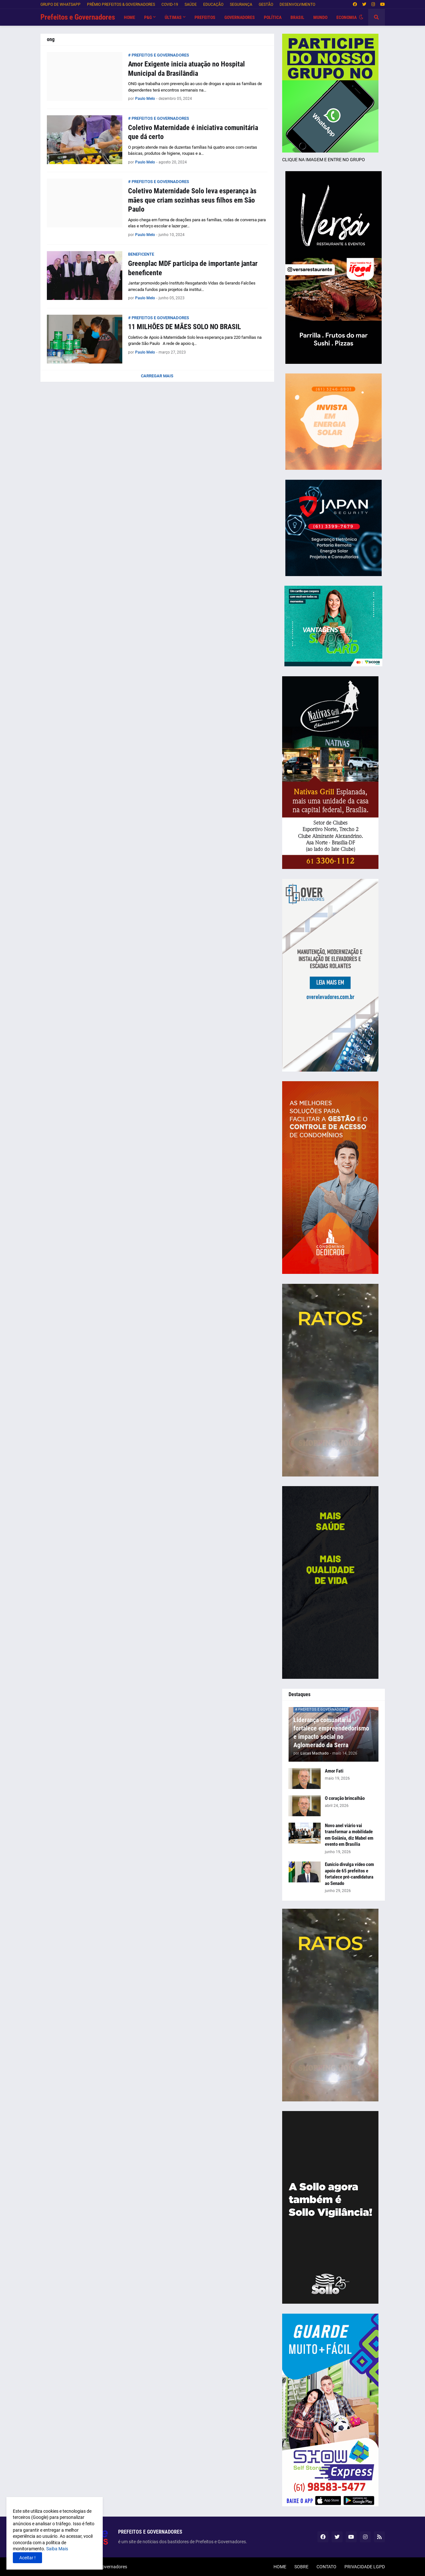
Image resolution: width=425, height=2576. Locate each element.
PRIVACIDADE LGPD (364, 2566)
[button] (361, 17)
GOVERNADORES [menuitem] (239, 17)
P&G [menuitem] (148, 17)
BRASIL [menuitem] (297, 17)
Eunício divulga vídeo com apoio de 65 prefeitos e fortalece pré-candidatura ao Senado (349, 1874)
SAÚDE (191, 4)
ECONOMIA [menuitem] (346, 17)
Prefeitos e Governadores (77, 17)
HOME (279, 2566)
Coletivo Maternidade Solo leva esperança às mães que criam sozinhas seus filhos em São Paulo (192, 200)
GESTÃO (266, 4)
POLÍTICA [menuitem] (273, 17)
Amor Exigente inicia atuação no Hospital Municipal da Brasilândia (186, 68)
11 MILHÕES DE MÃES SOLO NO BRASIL (184, 327)
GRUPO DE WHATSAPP (60, 4)
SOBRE (301, 2566)
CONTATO (326, 2566)
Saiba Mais (56, 2548)
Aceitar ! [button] (27, 2557)
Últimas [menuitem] (173, 17)
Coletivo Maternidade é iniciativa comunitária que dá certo (193, 132)
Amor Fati (334, 1771)
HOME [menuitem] (129, 17)
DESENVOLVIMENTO (297, 4)
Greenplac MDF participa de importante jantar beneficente (192, 268)
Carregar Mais (157, 375)
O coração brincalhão (345, 1798)
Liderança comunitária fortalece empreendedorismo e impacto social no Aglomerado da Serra (331, 1732)
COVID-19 (169, 4)
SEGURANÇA (241, 4)
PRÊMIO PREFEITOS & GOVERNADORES (121, 4)
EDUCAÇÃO (213, 4)
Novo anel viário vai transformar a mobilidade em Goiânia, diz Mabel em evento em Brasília (349, 1835)
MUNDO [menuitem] (320, 17)
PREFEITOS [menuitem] (205, 17)
